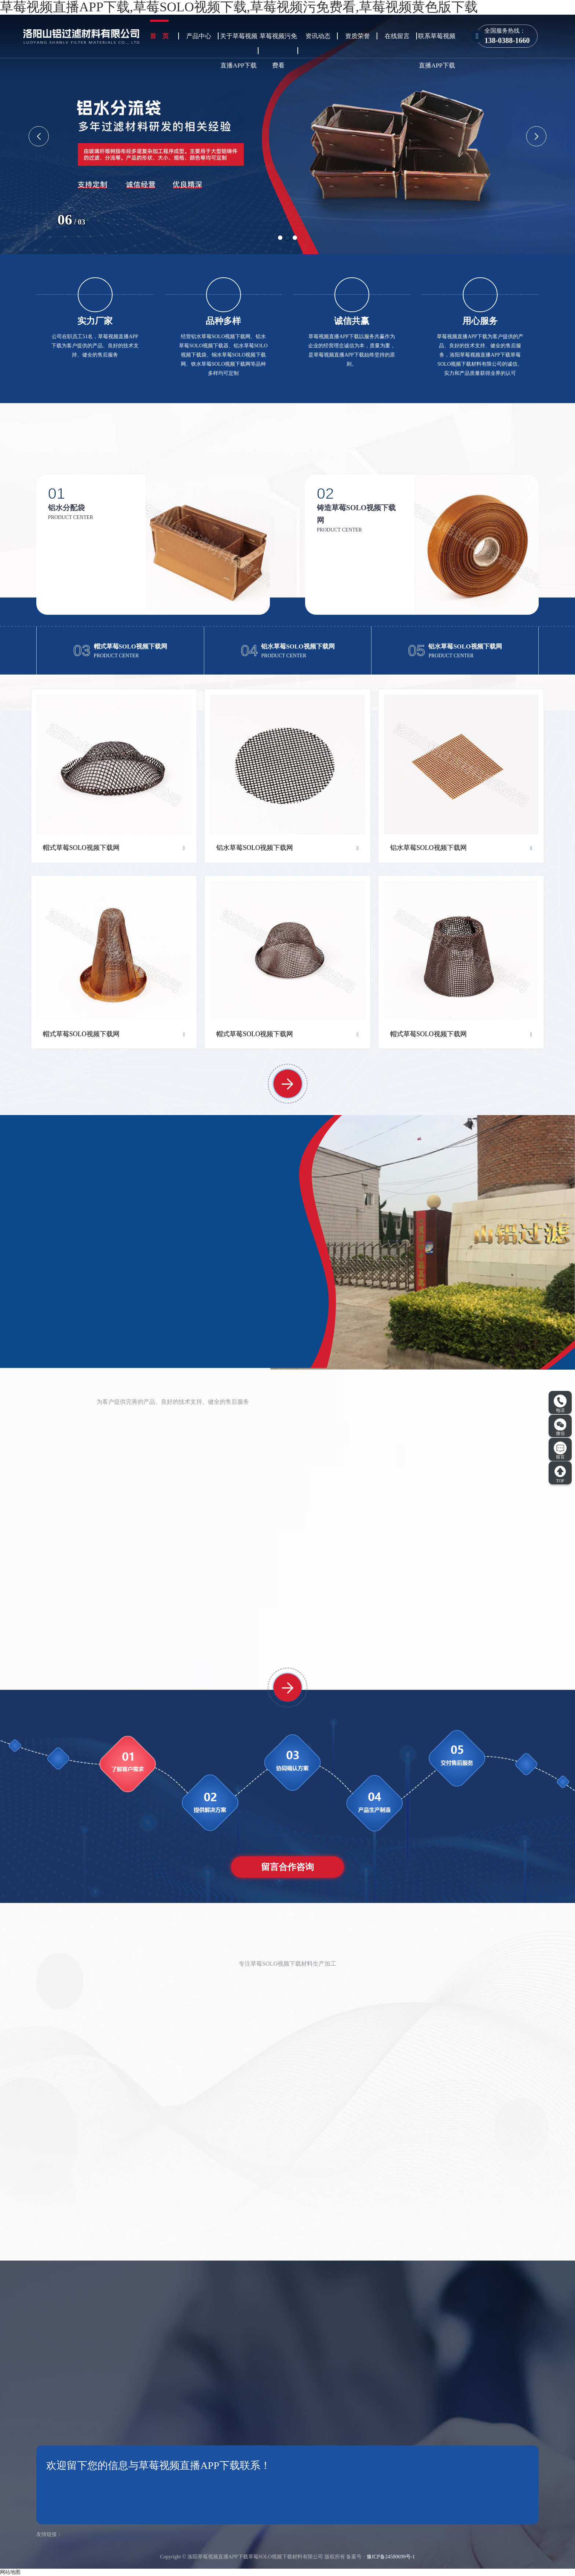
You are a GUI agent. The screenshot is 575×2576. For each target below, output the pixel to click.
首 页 (159, 36)
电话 (560, 1404)
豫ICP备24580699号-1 (391, 2556)
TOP (560, 1474)
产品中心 (198, 36)
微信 (560, 1427)
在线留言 (397, 36)
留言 (560, 1451)
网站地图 (10, 2572)
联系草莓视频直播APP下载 (436, 51)
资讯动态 (317, 36)
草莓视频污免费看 (278, 51)
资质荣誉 (357, 36)
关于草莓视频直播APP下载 (238, 51)
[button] (280, 237)
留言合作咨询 (287, 1867)
